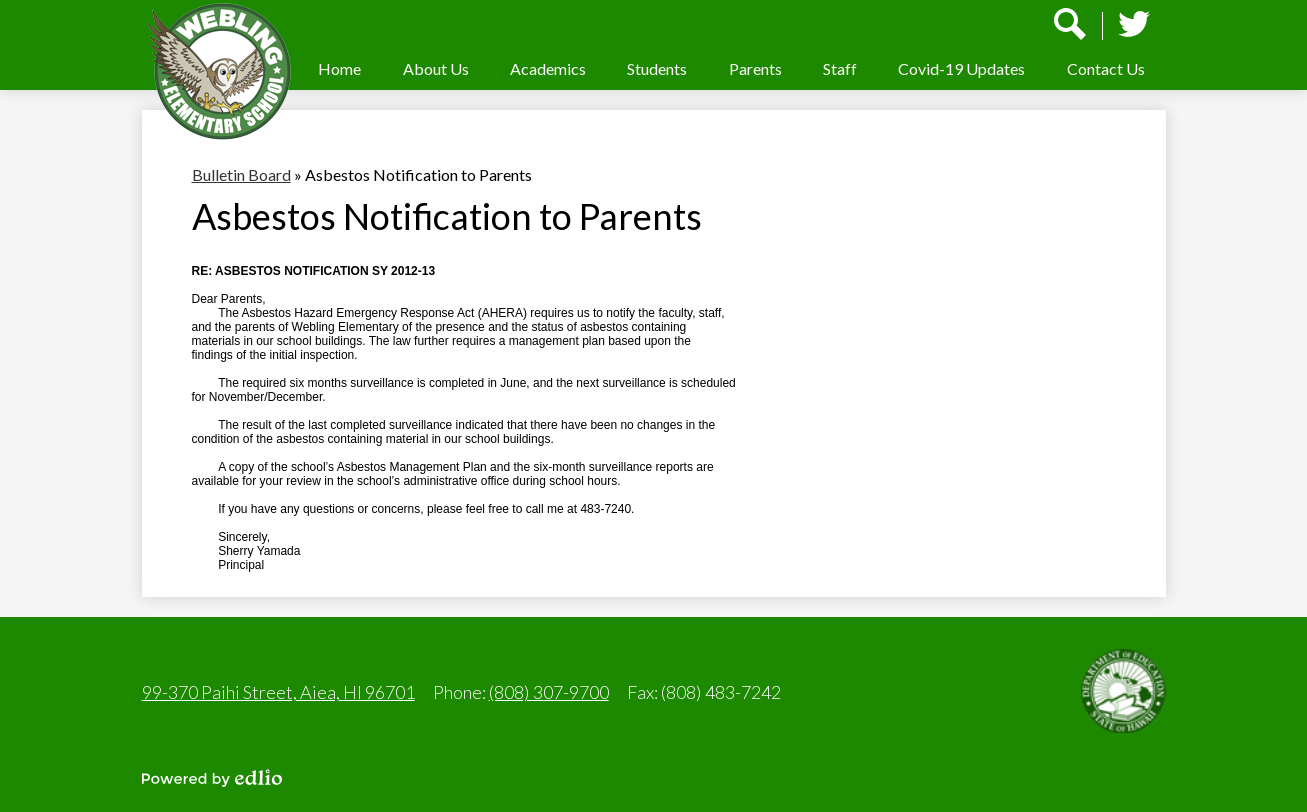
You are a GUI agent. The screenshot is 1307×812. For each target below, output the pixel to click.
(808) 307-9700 (549, 692)
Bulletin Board (241, 174)
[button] (436, 68)
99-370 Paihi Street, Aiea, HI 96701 (278, 692)
